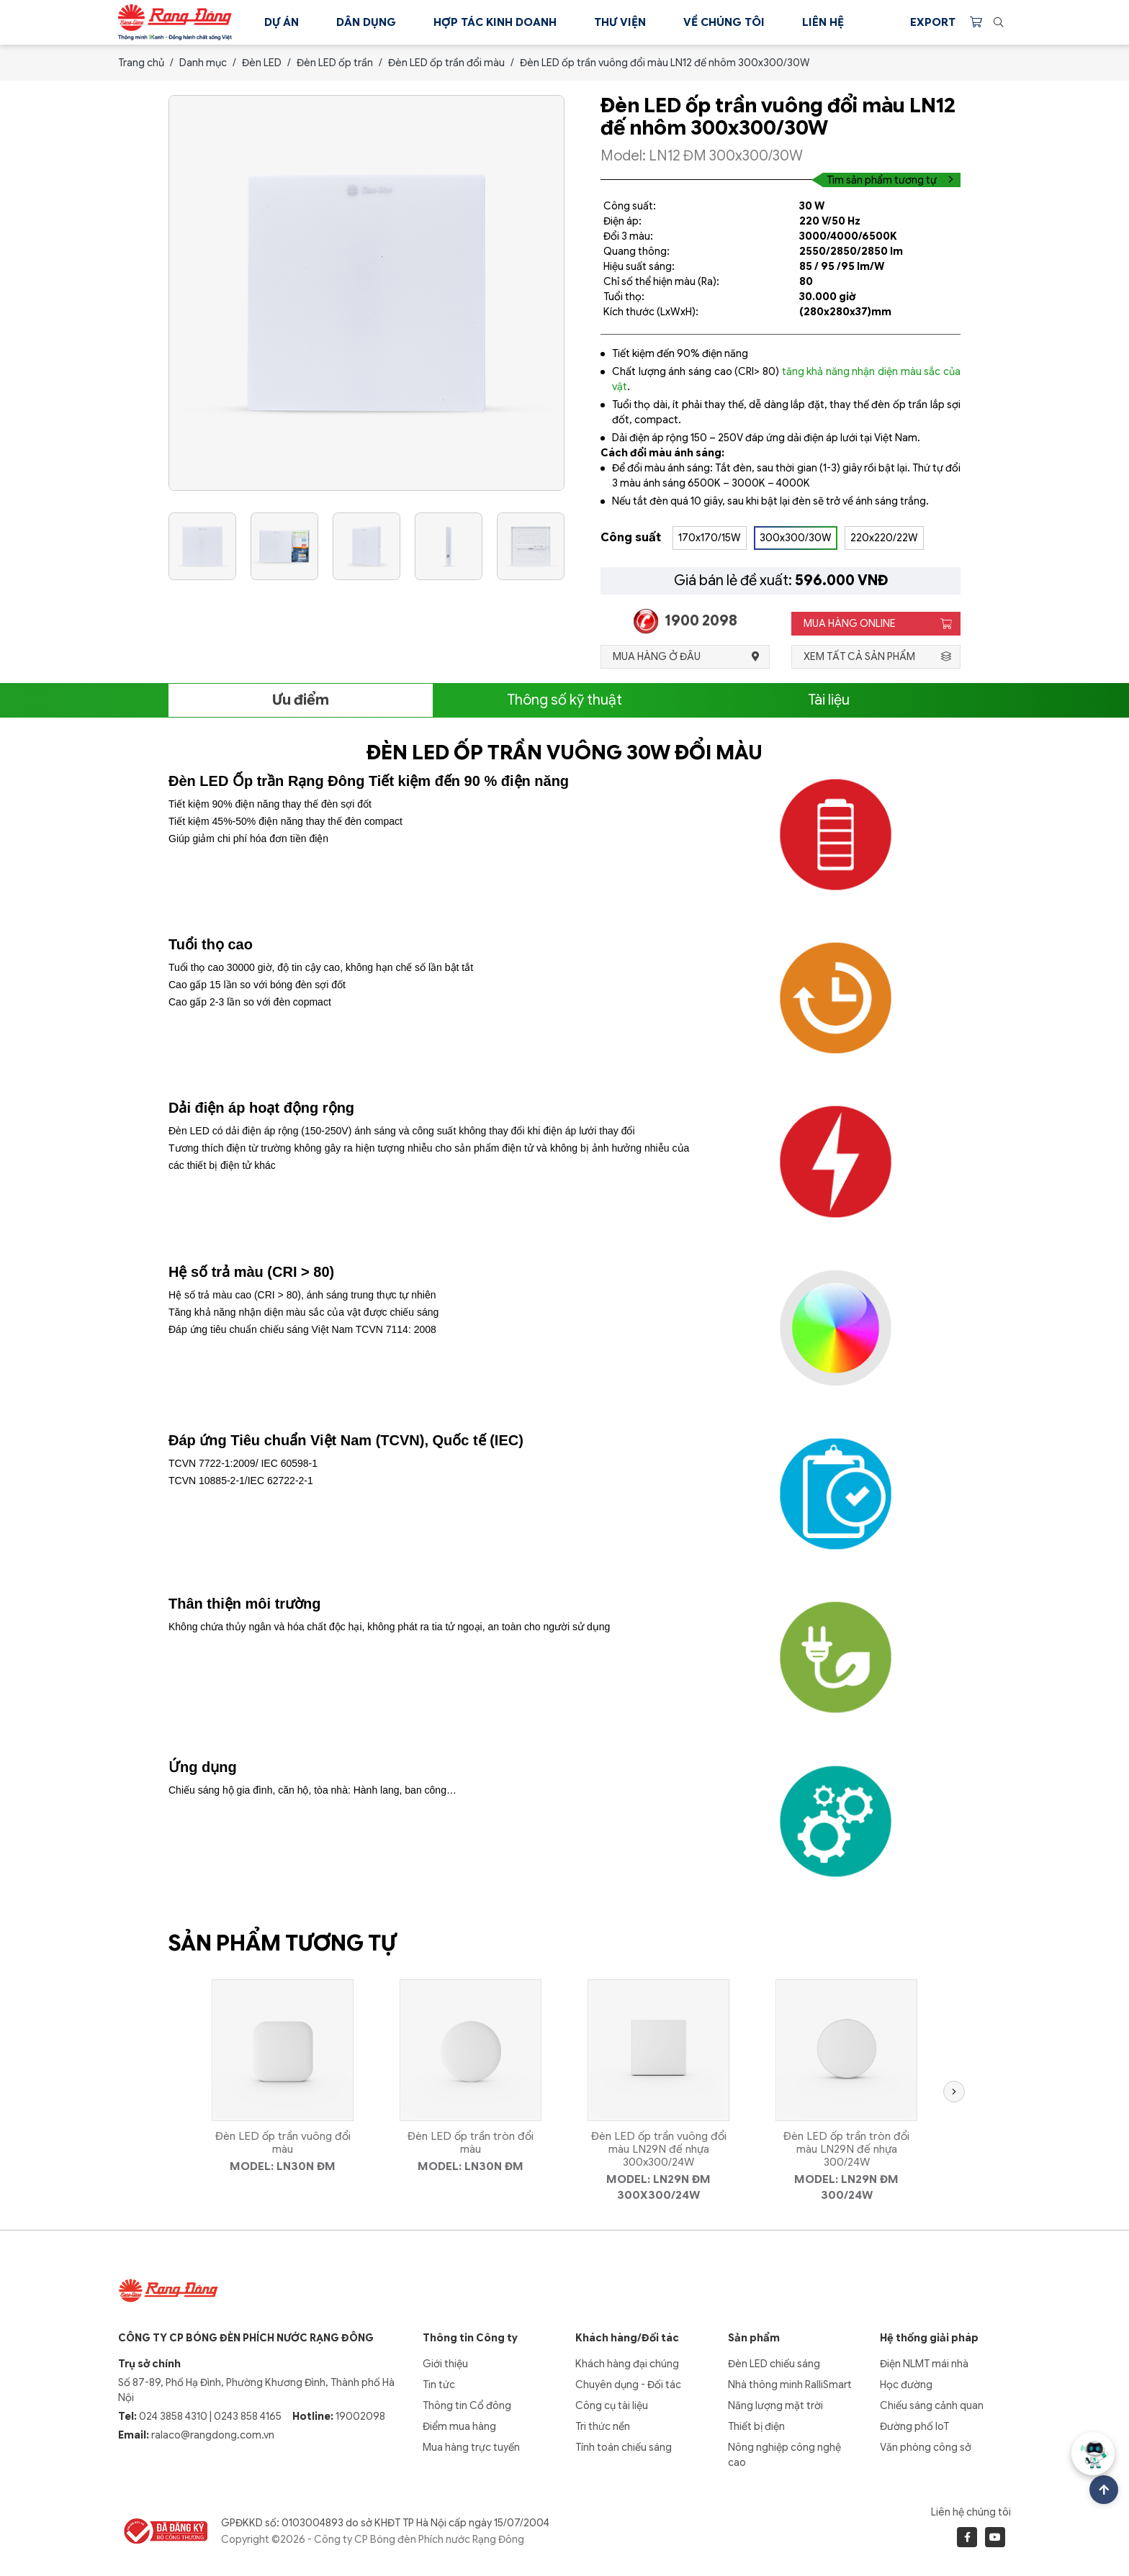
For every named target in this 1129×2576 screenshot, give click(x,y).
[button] (950, 2091)
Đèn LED (262, 62)
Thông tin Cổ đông (467, 2405)
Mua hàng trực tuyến (471, 2447)
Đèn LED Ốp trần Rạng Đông (266, 781)
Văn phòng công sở (925, 2447)
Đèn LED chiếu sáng (774, 2363)
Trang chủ (141, 62)
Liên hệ (823, 22)
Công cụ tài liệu (611, 2405)
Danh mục (203, 62)
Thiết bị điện (756, 2426)
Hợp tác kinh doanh (495, 22)
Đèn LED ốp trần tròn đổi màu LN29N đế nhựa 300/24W (846, 2149)
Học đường (906, 2384)
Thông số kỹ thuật (564, 700)
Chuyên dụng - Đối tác (628, 2384)
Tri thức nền (602, 2426)
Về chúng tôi (724, 22)
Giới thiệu (445, 2363)
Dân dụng (366, 22)
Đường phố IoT (914, 2426)
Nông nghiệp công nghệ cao (784, 2455)
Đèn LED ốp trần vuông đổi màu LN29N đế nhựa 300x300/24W (659, 2149)
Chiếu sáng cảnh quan (932, 2405)
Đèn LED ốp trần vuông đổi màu (283, 2143)
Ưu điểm (300, 700)
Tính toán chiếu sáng (623, 2447)
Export (932, 22)
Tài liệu (829, 700)
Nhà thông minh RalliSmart (790, 2384)
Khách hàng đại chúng (627, 2363)
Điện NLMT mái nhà (924, 2363)
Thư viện (620, 22)
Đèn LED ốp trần (335, 62)
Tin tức (439, 2384)
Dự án (281, 22)
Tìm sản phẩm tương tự (890, 179)
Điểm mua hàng (459, 2426)
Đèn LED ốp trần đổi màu (446, 62)
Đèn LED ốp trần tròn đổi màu (471, 2143)
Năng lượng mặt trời (775, 2405)
